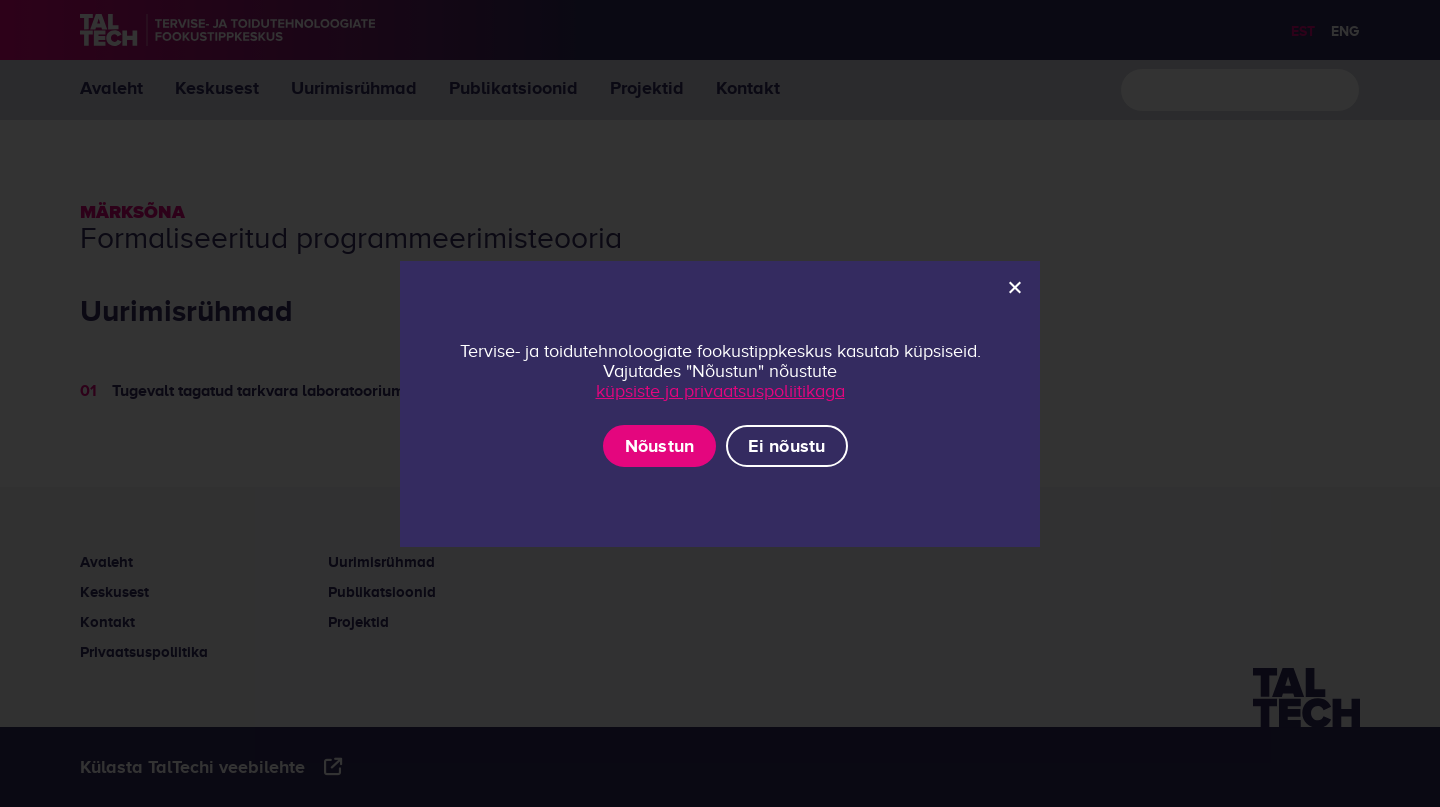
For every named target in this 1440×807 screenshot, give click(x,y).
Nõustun (660, 446)
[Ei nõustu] (1014, 287)
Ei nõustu (786, 446)
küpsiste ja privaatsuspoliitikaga (720, 391)
